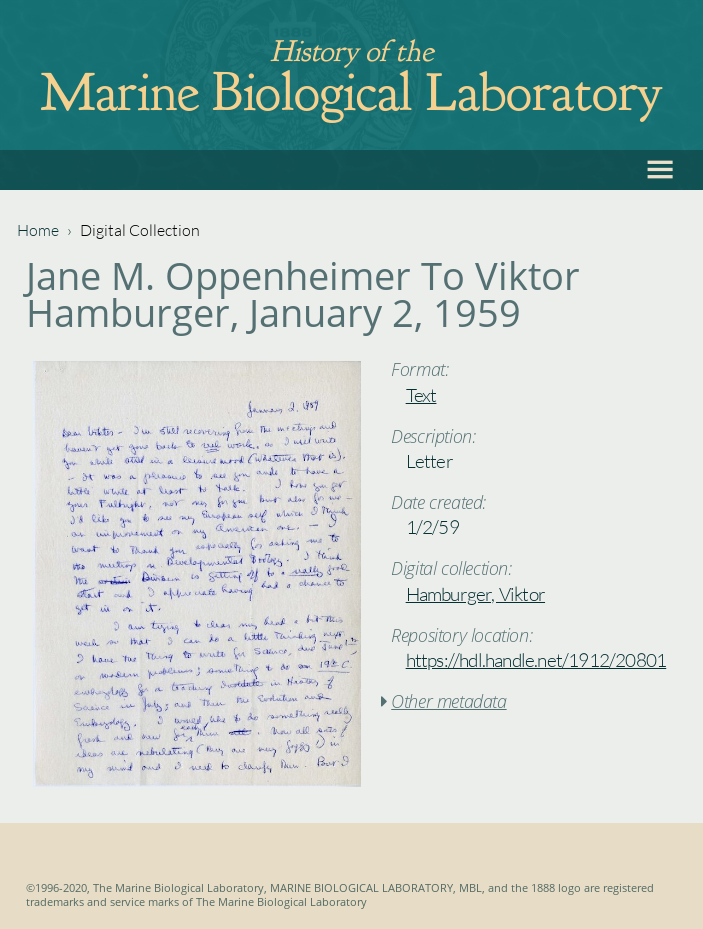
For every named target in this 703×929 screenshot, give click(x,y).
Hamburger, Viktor (475, 594)
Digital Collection (140, 230)
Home (38, 230)
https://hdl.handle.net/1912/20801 (536, 660)
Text (421, 395)
